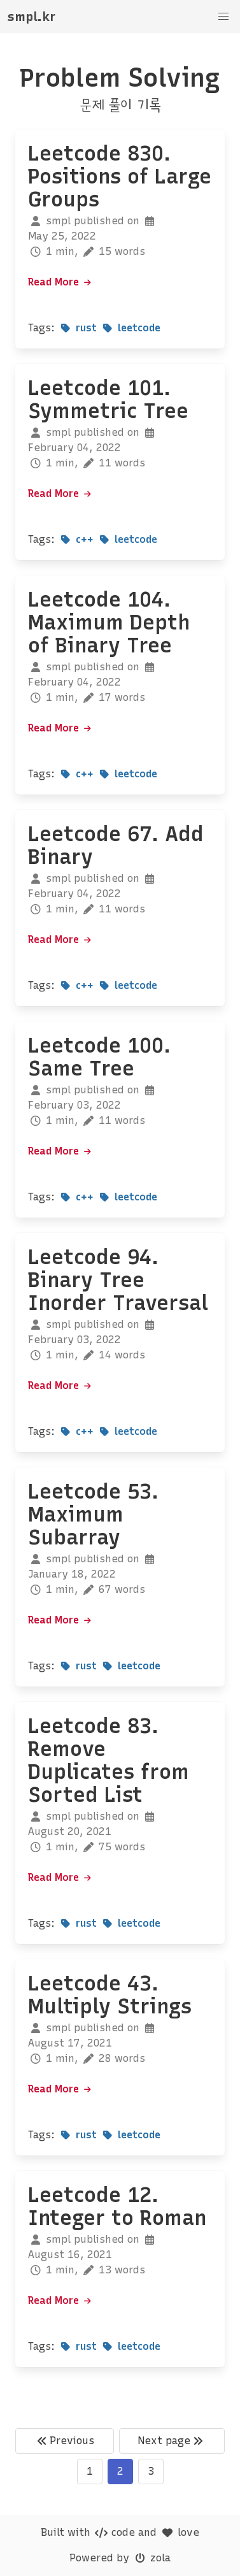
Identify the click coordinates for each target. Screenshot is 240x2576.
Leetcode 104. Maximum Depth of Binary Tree (109, 622)
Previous (64, 2441)
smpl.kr (31, 16)
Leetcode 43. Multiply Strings (110, 1994)
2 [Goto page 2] (120, 2471)
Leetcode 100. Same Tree (99, 1057)
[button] (223, 16)
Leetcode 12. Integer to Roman (117, 2206)
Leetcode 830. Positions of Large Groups (119, 176)
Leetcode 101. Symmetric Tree (108, 399)
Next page (172, 2441)
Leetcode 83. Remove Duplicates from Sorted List (108, 1760)
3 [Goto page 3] (151, 2471)
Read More (60, 282)
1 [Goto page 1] (90, 2471)
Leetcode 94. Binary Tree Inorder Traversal (118, 1280)
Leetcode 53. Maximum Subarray (93, 1514)
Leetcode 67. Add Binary (116, 845)
